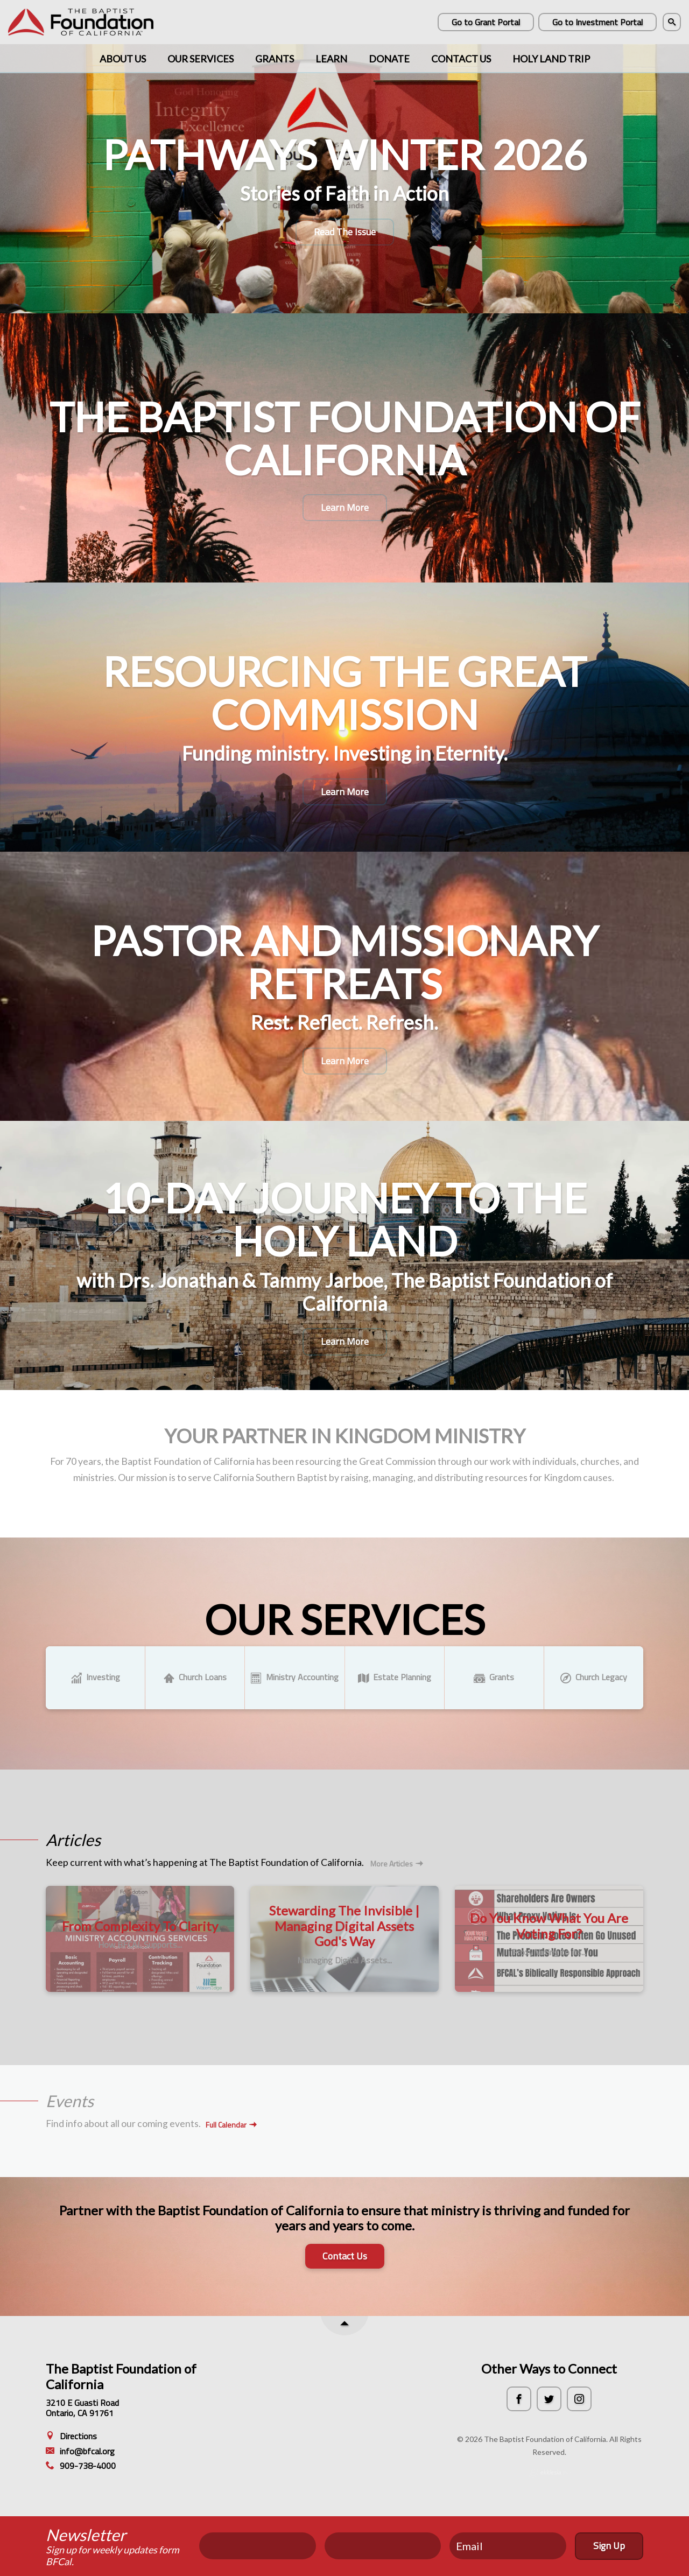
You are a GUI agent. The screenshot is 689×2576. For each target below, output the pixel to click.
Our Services (200, 59)
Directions (71, 2436)
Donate (389, 59)
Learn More (345, 507)
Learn (331, 59)
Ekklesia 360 (549, 2472)
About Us (123, 59)
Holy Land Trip (551, 59)
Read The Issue (345, 231)
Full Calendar (231, 2125)
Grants (274, 59)
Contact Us (461, 59)
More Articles (396, 1864)
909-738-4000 (81, 2465)
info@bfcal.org (80, 2451)
